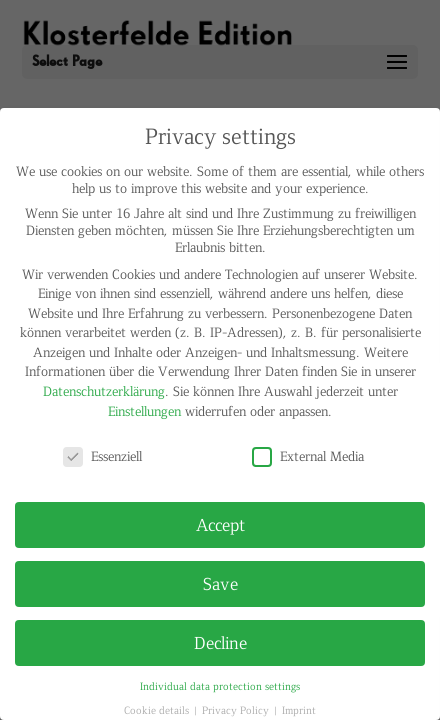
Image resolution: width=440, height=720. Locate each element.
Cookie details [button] (158, 709)
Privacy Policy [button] (237, 709)
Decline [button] (220, 642)
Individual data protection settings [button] (220, 685)
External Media (308, 455)
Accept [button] (220, 524)
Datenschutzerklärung (104, 390)
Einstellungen (144, 410)
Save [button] (220, 583)
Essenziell (102, 455)
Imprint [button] (299, 709)
